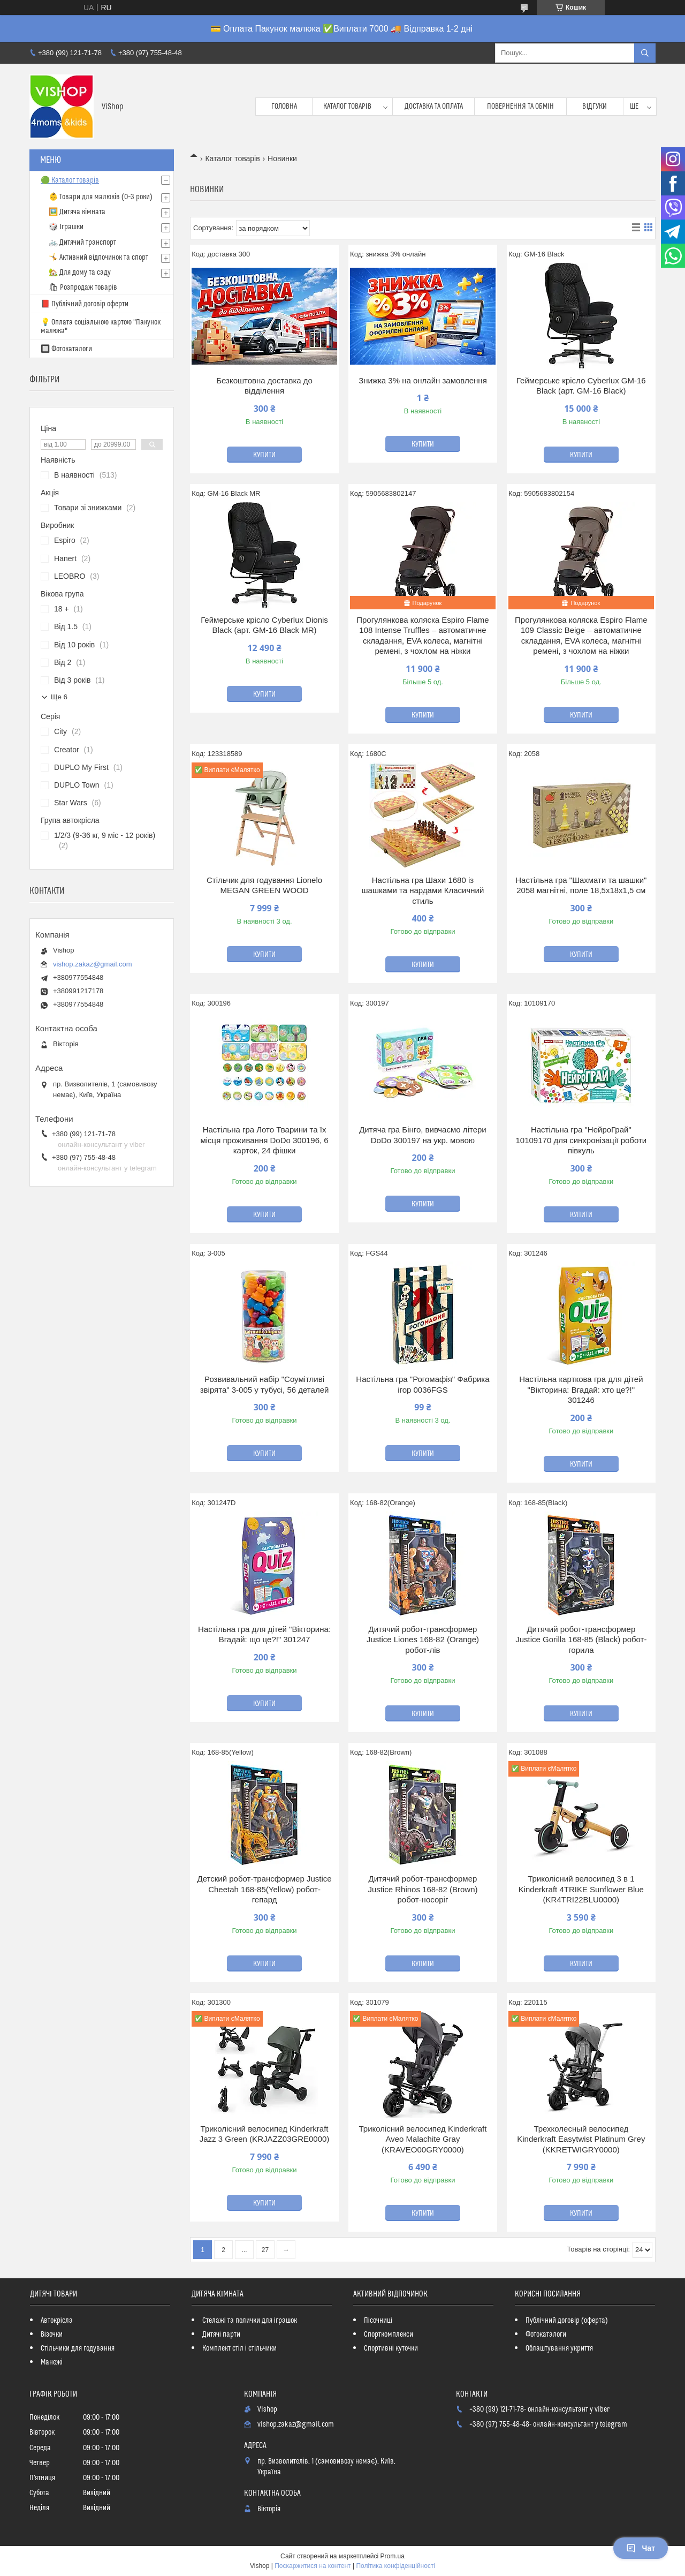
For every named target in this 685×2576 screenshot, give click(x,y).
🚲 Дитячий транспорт (82, 242)
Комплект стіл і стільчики (239, 2348)
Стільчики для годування (78, 2348)
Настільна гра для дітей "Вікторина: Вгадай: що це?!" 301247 (264, 1634)
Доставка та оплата (434, 106)
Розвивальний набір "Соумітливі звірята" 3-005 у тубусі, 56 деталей (264, 1384)
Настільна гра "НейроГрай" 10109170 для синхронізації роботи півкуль (580, 1140)
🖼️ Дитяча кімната (77, 212)
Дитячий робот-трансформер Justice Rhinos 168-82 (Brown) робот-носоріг (422, 1889)
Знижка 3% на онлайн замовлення (423, 380)
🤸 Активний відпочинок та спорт (98, 257)
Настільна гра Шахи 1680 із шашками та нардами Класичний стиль (423, 890)
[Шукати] (645, 53)
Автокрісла (57, 2320)
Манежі (52, 2362)
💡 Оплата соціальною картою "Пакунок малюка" (101, 326)
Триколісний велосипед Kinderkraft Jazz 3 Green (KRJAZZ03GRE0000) (265, 2134)
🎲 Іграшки (66, 227)
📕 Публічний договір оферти (84, 304)
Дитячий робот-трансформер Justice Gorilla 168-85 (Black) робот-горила (580, 1640)
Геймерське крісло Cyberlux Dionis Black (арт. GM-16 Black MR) (264, 625)
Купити (264, 455)
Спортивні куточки (391, 2348)
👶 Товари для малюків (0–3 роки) (101, 197)
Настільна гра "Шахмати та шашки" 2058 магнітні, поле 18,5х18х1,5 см (580, 885)
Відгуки (594, 106)
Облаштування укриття (559, 2348)
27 (265, 2250)
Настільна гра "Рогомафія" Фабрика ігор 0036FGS (422, 1384)
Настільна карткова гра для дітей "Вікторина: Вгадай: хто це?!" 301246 (581, 1389)
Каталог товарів (347, 106)
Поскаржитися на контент (313, 2566)
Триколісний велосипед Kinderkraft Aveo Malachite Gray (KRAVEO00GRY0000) (422, 2139)
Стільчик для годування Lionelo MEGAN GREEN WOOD (264, 885)
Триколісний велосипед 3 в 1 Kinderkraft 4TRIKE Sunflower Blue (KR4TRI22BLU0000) (581, 1889)
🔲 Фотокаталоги (66, 349)
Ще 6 (59, 697)
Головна (284, 106)
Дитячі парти (221, 2334)
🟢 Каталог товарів (70, 180)
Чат (640, 2548)
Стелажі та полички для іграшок (249, 2320)
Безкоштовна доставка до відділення (264, 386)
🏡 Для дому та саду (80, 272)
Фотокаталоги (546, 2334)
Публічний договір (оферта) (567, 2320)
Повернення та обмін (520, 106)
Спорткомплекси (388, 2334)
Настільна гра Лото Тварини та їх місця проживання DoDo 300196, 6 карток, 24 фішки (264, 1140)
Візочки (52, 2334)
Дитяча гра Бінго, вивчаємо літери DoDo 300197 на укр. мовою (422, 1135)
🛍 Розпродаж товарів (83, 287)
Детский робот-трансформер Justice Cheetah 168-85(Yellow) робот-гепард (264, 1889)
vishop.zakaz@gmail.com (92, 964)
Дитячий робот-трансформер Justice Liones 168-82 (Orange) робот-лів (423, 1640)
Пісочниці (378, 2320)
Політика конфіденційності (395, 2566)
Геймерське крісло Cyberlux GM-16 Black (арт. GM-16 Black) (581, 386)
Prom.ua (392, 2556)
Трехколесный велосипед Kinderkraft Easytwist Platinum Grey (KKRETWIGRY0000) (581, 2139)
